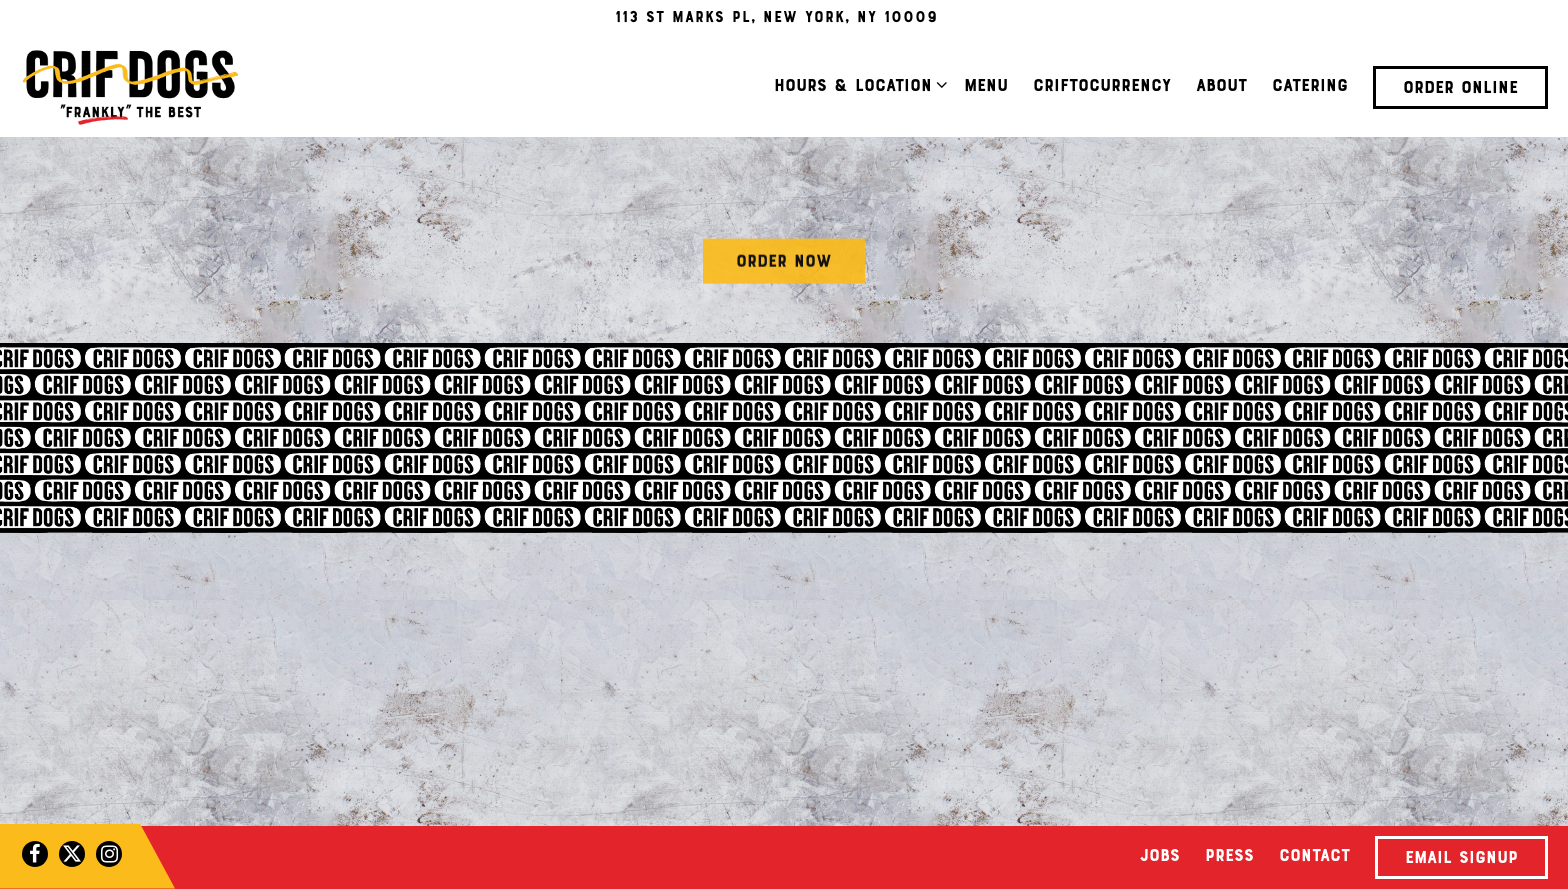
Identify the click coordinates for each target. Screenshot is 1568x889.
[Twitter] (72, 854)
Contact (1314, 857)
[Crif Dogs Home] (130, 87)
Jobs (1160, 857)
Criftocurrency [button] (1102, 87)
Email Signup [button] (1461, 859)
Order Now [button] (784, 264)
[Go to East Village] (776, 18)
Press (1229, 857)
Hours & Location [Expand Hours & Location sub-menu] (857, 85)
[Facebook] (35, 854)
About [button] (1221, 87)
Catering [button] (1310, 87)
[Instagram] (109, 854)
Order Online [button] (1460, 89)
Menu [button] (986, 87)
